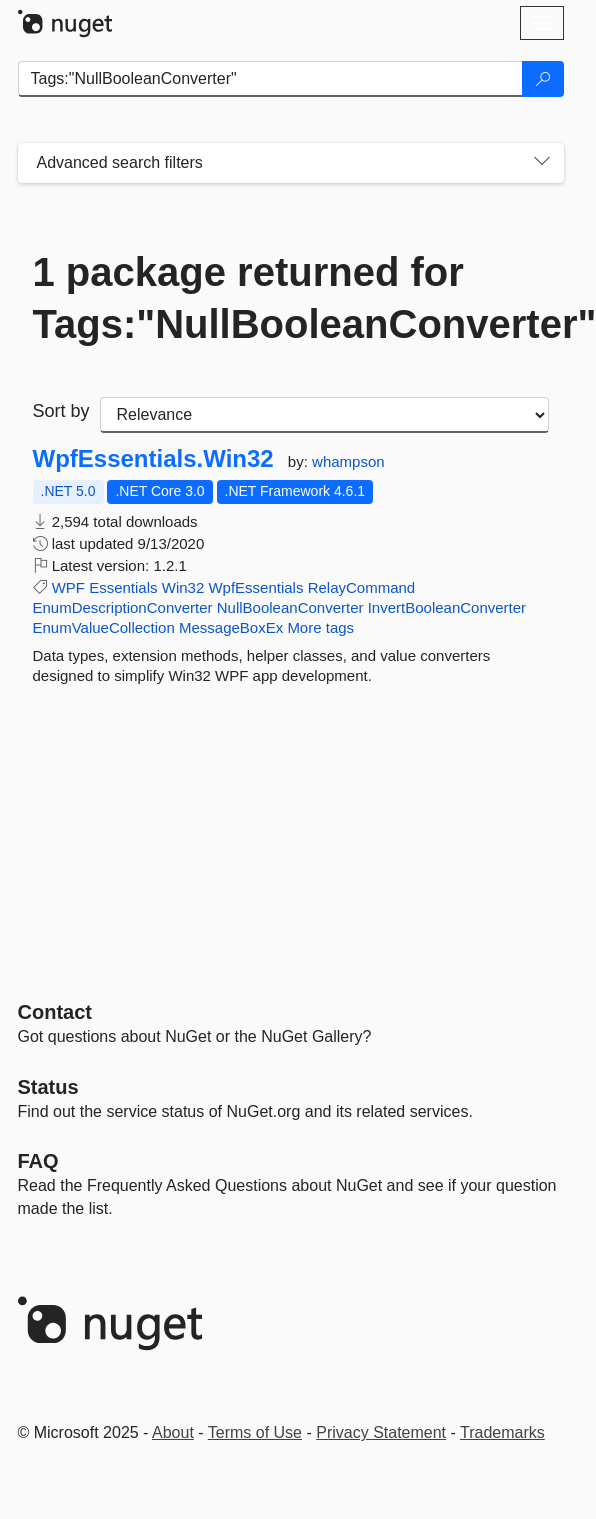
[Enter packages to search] (270, 79)
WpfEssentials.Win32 (153, 459)
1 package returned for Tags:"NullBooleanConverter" (291, 298)
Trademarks (502, 1432)
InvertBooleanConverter (447, 607)
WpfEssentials (255, 587)
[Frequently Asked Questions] (38, 1161)
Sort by (61, 411)
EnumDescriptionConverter (123, 607)
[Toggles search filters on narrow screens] (542, 163)
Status (48, 1087)
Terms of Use (255, 1432)
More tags (320, 627)
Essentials (123, 587)
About (173, 1432)
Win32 (183, 587)
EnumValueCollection (104, 627)
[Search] (543, 79)
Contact (55, 1012)
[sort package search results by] (324, 415)
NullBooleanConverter (290, 607)
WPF (68, 587)
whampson (348, 461)
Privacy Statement (381, 1432)
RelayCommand (362, 587)
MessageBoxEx (231, 627)
